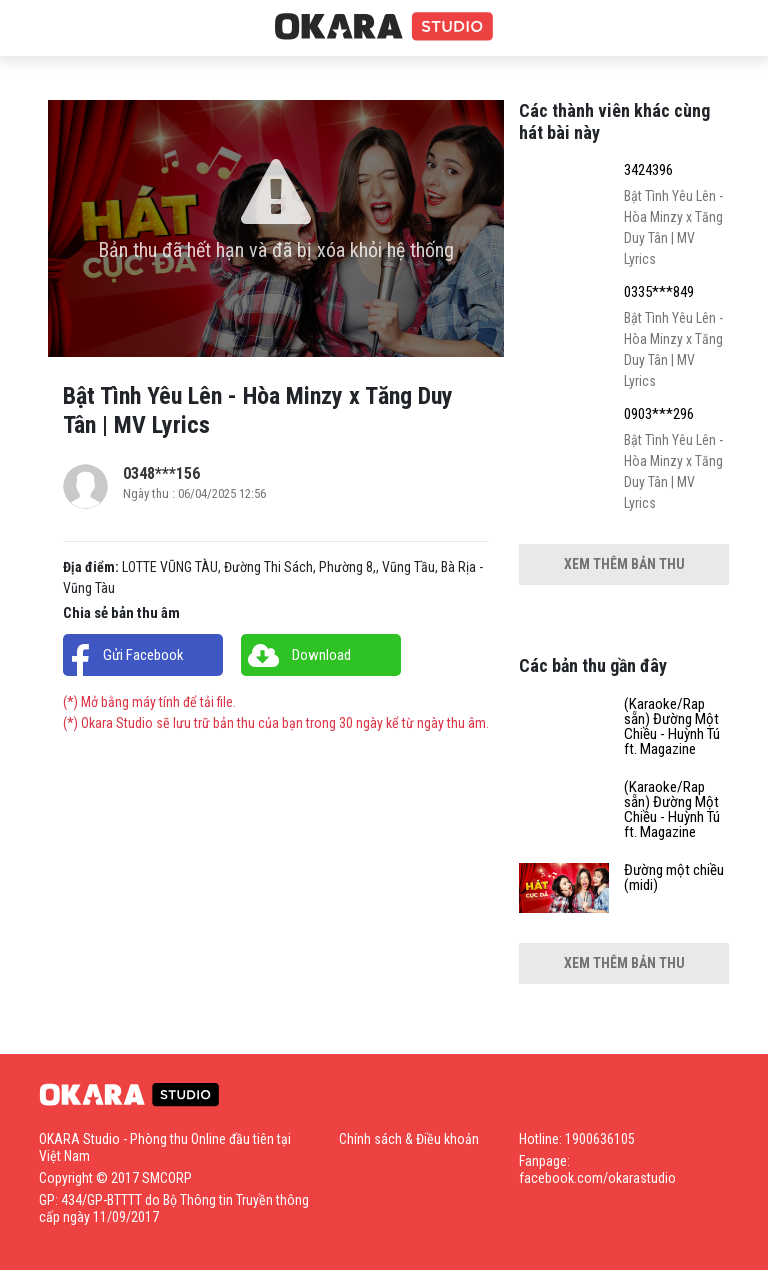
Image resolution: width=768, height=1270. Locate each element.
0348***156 (161, 473)
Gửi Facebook (143, 655)
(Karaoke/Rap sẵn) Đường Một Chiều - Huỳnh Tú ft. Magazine (672, 727)
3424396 (648, 170)
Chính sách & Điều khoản (409, 1139)
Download (321, 655)
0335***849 (659, 292)
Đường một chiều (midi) (674, 878)
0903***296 (659, 414)
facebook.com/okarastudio (597, 1178)
